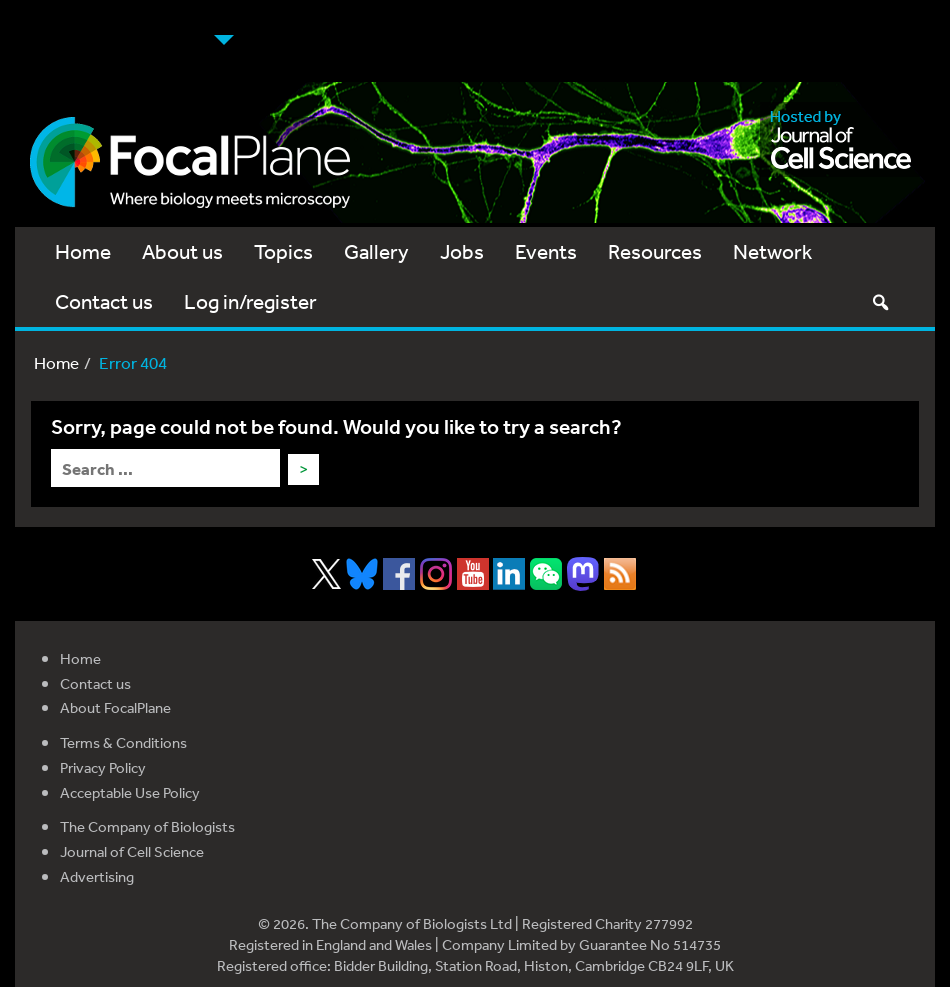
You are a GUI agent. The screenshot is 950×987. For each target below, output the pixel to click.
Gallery (376, 251)
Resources (655, 251)
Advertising (97, 876)
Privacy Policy (103, 767)
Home (83, 251)
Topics (283, 251)
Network (772, 251)
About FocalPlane (115, 707)
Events (546, 251)
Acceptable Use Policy (130, 792)
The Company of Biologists (147, 826)
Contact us (104, 301)
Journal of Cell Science (132, 851)
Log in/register (250, 301)
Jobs (462, 251)
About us (182, 251)
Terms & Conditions (123, 742)
